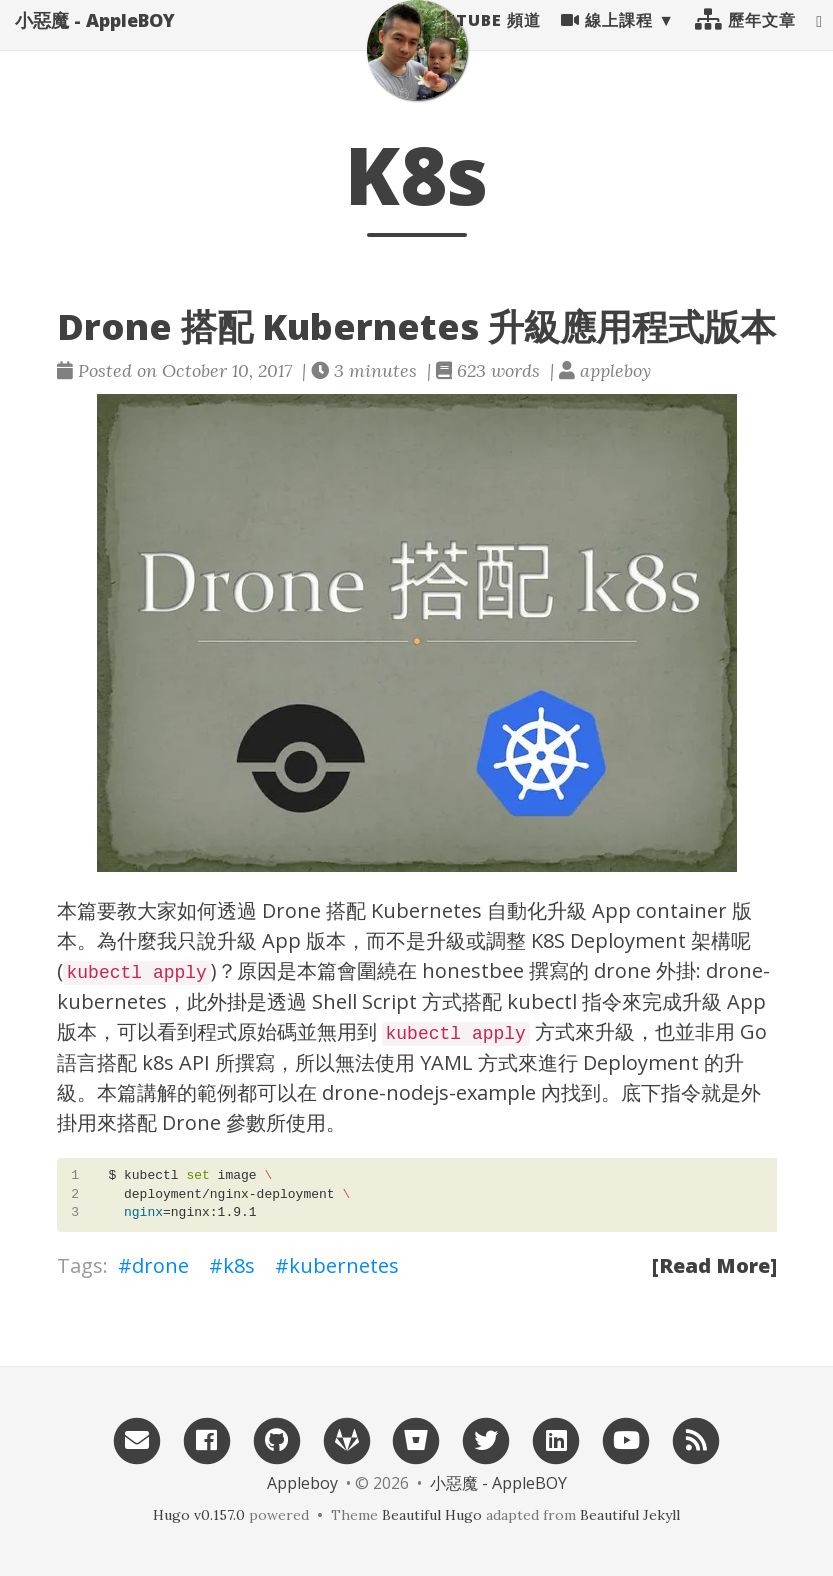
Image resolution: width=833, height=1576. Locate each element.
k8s (239, 1265)
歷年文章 (745, 40)
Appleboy (302, 1483)
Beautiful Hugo (432, 1515)
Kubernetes (426, 910)
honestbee (473, 970)
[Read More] (714, 1265)
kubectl (542, 1001)
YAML (446, 1062)
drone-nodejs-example (429, 1092)
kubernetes (344, 1265)
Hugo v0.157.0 (199, 1515)
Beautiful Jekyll (630, 1515)
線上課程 (607, 40)
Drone (291, 910)
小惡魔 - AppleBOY (95, 40)
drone (160, 1265)
